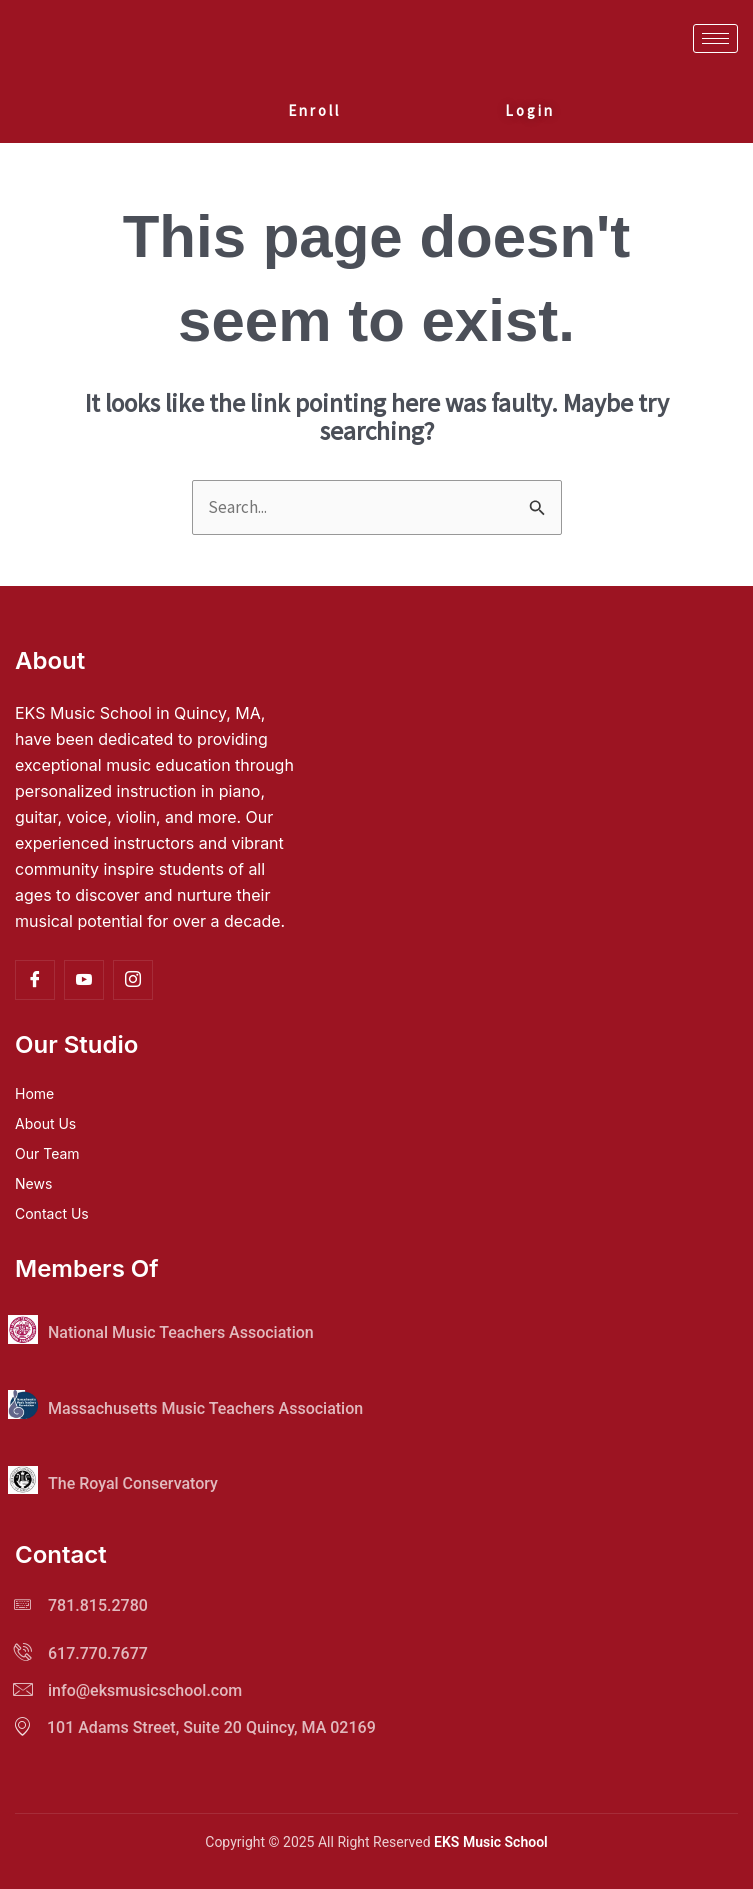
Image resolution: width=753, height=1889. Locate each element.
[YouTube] (84, 980)
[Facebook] (35, 980)
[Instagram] (133, 980)
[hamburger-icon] (715, 38)
